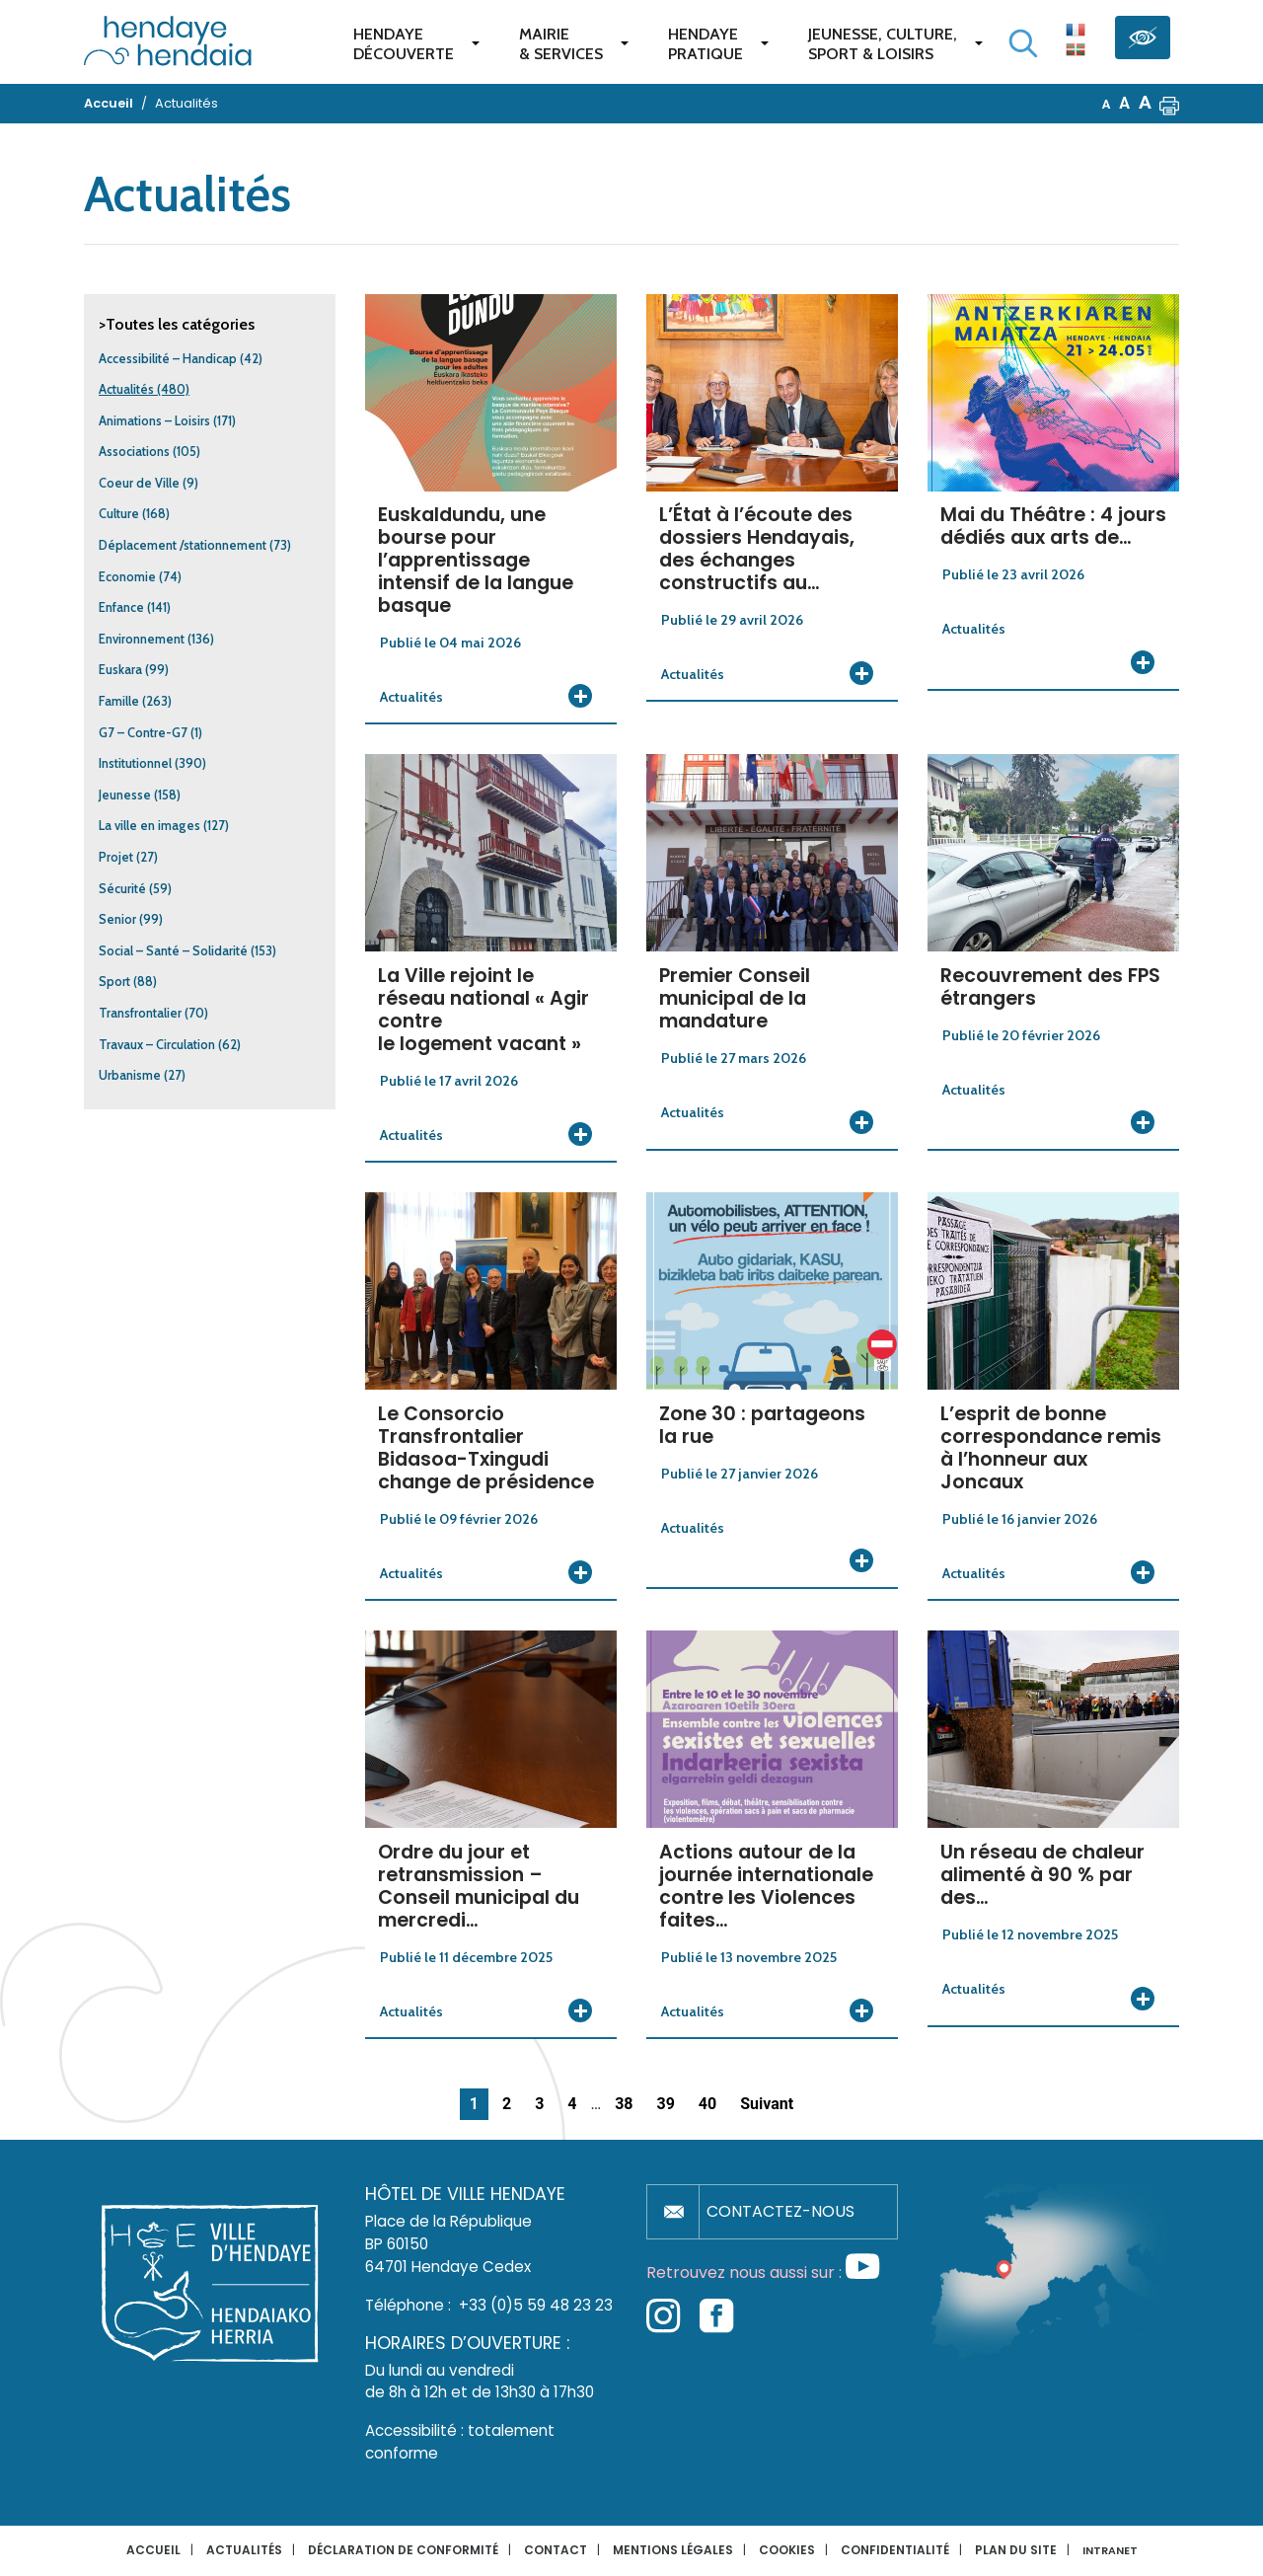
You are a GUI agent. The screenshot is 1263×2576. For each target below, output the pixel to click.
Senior (117, 919)
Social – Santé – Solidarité (173, 951)
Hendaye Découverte (403, 44)
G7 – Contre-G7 (143, 732)
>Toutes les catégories (177, 324)
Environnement (142, 639)
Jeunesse (125, 795)
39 (665, 2103)
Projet (116, 857)
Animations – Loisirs (154, 421)
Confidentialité (895, 2549)
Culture (119, 513)
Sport (114, 981)
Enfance (121, 607)
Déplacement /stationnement (182, 545)
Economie (127, 576)
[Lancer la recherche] (1023, 43)
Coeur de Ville (139, 483)
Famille (119, 701)
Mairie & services (561, 44)
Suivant (766, 2103)
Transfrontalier (140, 1013)
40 (707, 2103)
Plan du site (1016, 2549)
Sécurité (122, 888)
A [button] (1106, 104)
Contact (555, 2549)
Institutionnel (135, 763)
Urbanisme (130, 1075)
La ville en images (149, 825)
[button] (1169, 104)
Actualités (126, 389)
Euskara (120, 669)
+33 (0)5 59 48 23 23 (536, 2305)
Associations (134, 451)
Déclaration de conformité (403, 2549)
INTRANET (1110, 2550)
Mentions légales (673, 2549)
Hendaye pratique (705, 44)
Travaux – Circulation (157, 1044)
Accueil (153, 2549)
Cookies (787, 2549)
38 (623, 2103)
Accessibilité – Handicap (168, 358)
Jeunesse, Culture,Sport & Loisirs (882, 44)
